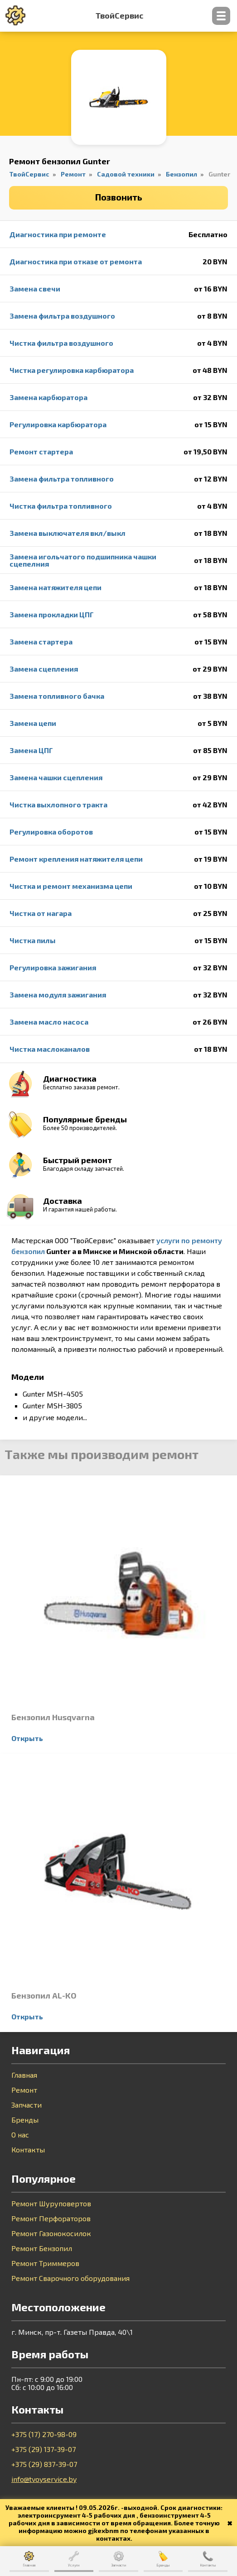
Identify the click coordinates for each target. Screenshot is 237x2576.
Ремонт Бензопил (41, 2248)
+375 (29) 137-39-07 (43, 2449)
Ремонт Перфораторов (51, 2218)
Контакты (28, 2150)
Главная (24, 2075)
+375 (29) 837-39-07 (44, 2464)
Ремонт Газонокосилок (51, 2233)
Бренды (25, 2120)
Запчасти (26, 2105)
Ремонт (24, 2090)
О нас (20, 2135)
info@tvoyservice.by (44, 2479)
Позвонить (118, 196)
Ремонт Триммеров (45, 2263)
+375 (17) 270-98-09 (44, 2434)
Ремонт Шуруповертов (51, 2203)
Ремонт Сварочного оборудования (70, 2278)
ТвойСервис (119, 15)
